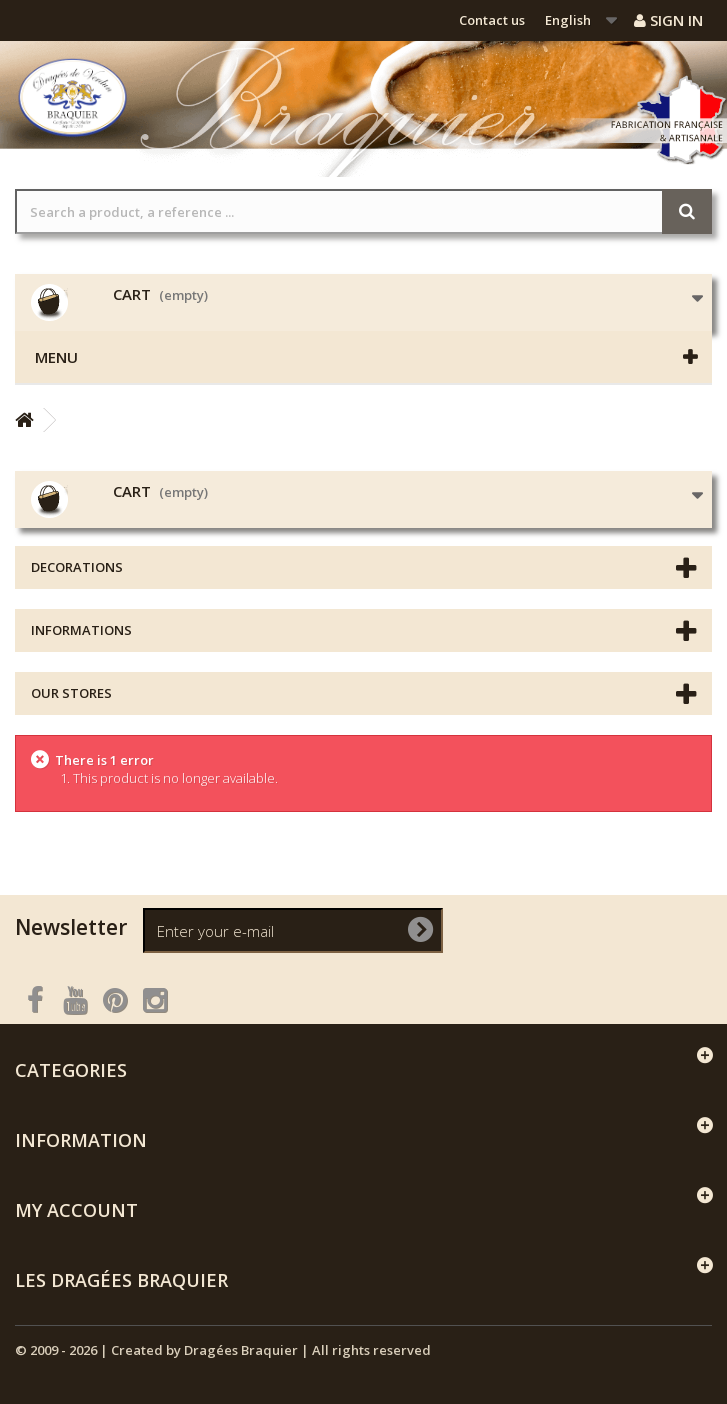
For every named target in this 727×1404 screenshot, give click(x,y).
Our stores (71, 693)
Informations (81, 630)
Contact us (492, 20)
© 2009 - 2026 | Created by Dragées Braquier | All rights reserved (223, 1350)
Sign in (668, 20)
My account (76, 1210)
